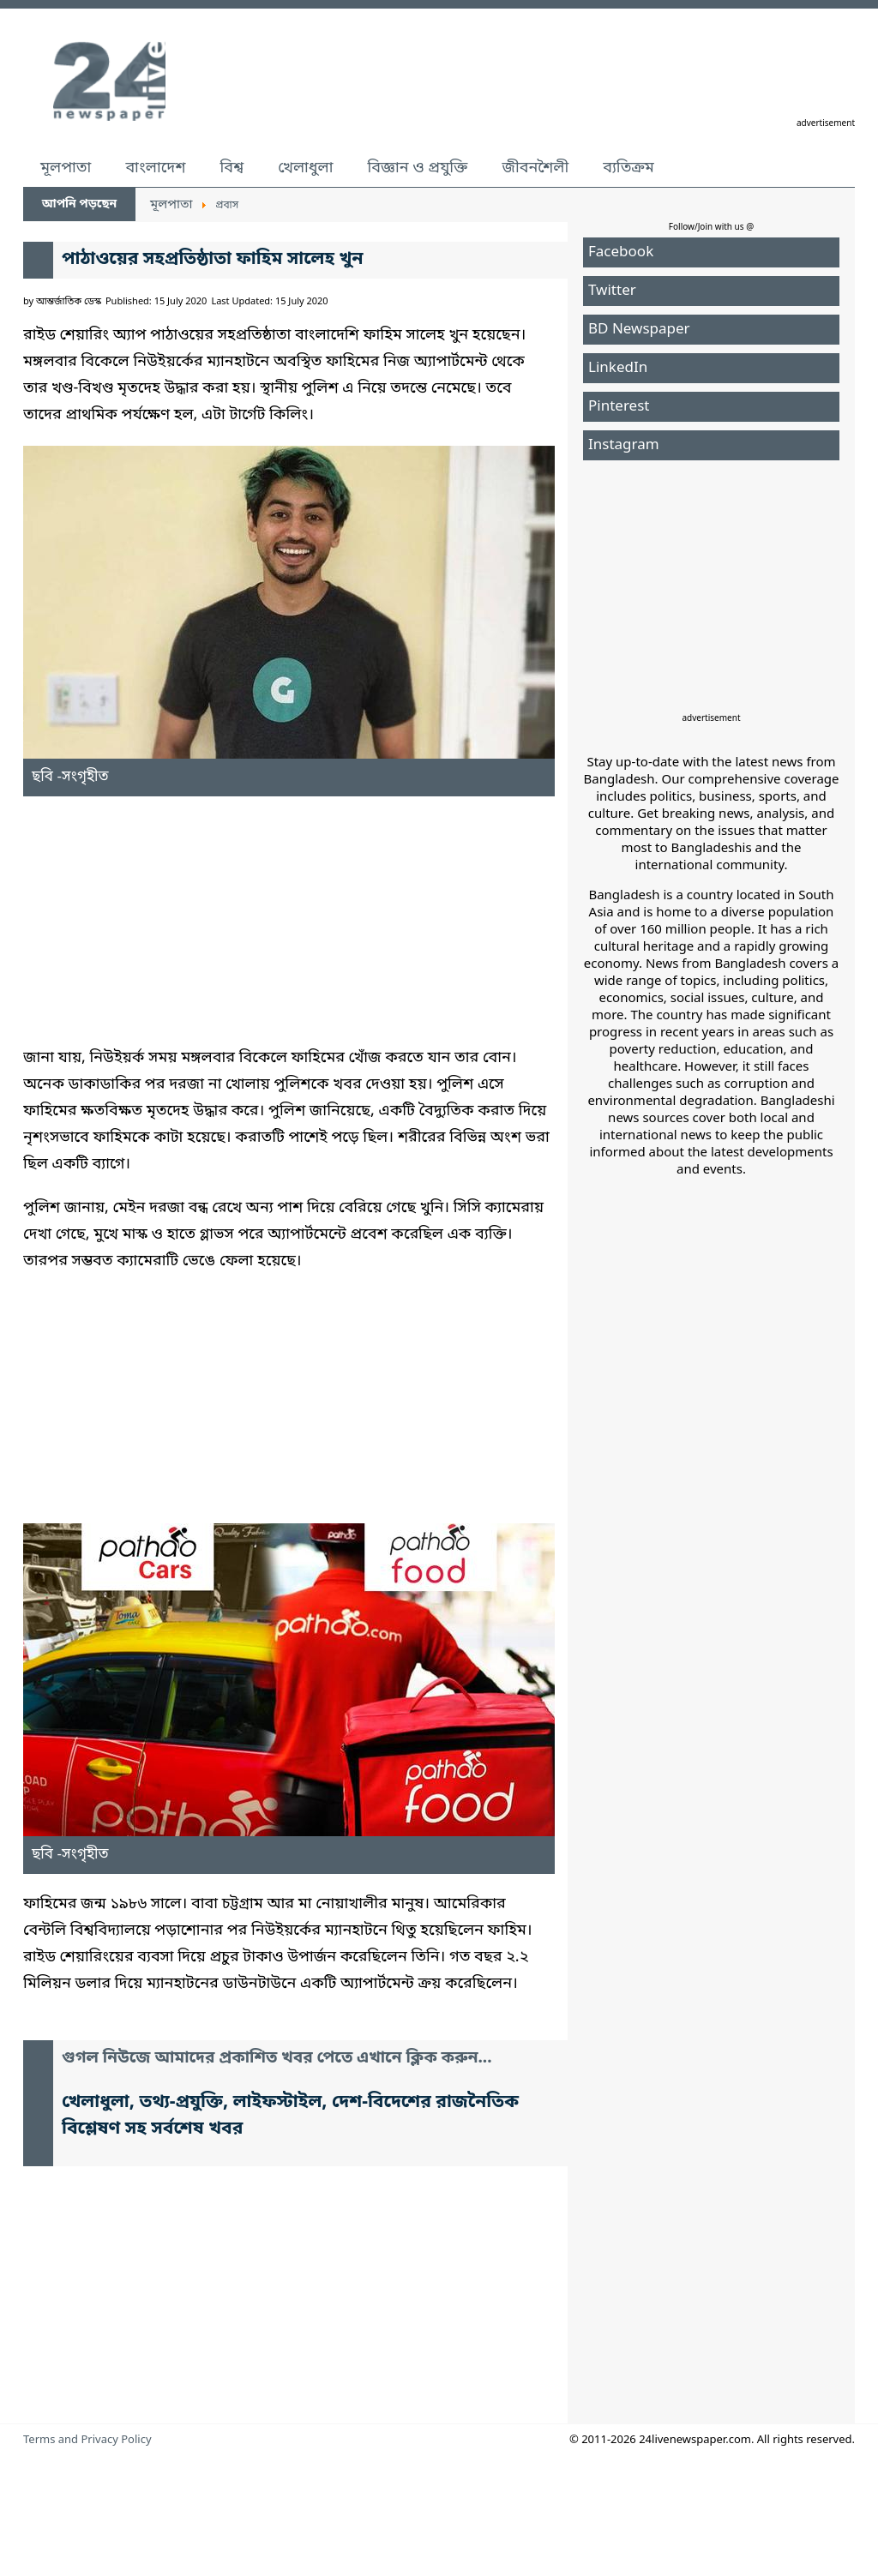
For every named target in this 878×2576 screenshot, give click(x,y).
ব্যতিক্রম (628, 168)
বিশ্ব (232, 168)
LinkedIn (617, 368)
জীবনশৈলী (535, 168)
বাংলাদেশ (155, 168)
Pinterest (618, 407)
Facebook (620, 252)
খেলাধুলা (305, 168)
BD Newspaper (639, 329)
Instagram (623, 445)
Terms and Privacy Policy (87, 2440)
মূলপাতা (65, 168)
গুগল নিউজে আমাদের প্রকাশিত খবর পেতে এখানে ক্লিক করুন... (277, 2058)
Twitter (612, 291)
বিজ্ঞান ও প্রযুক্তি (418, 168)
